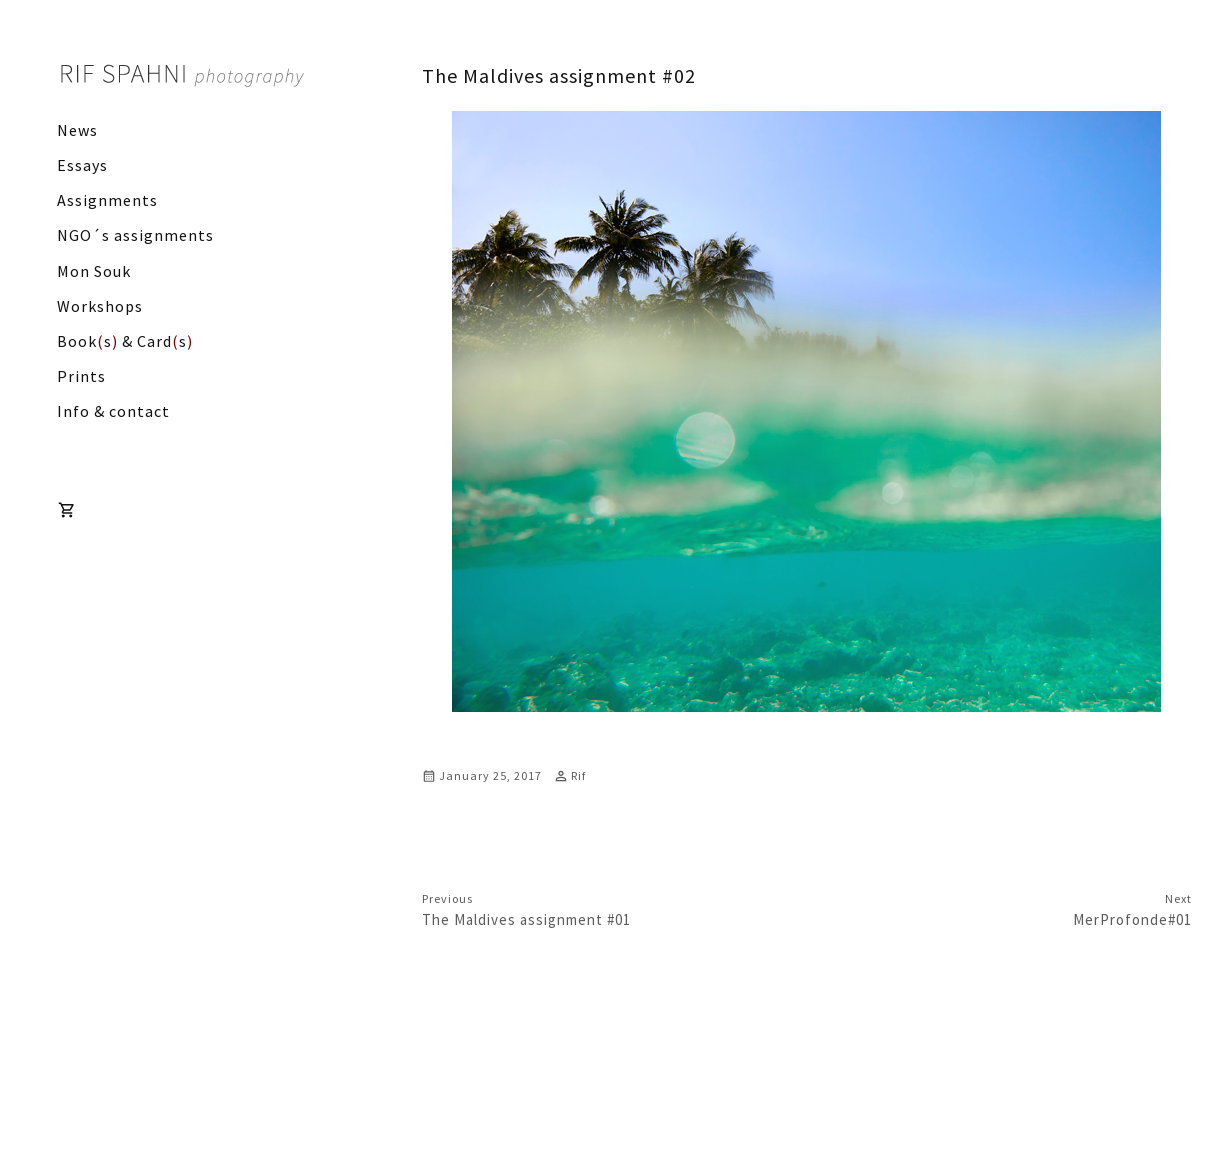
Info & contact (113, 411)
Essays (82, 165)
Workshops (100, 306)
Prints (81, 376)
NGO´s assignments (135, 235)
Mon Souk (94, 271)
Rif (578, 775)
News (77, 130)
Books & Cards (125, 341)
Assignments (107, 200)
